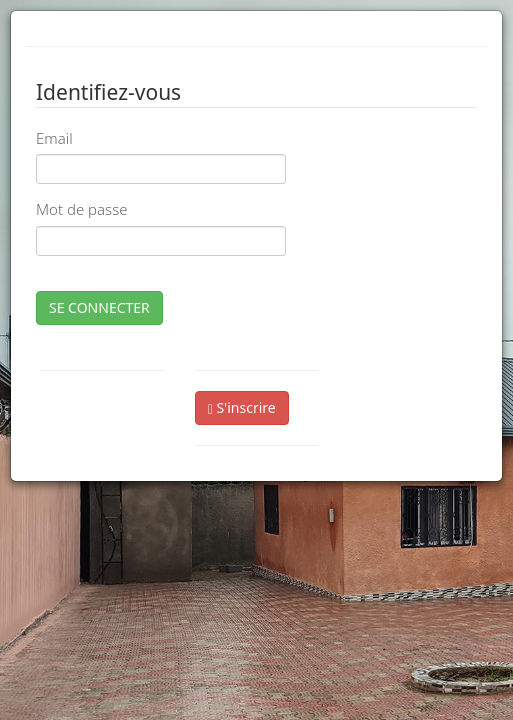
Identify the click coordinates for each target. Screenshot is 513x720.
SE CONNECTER (99, 307)
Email (54, 138)
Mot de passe (81, 209)
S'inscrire (242, 407)
